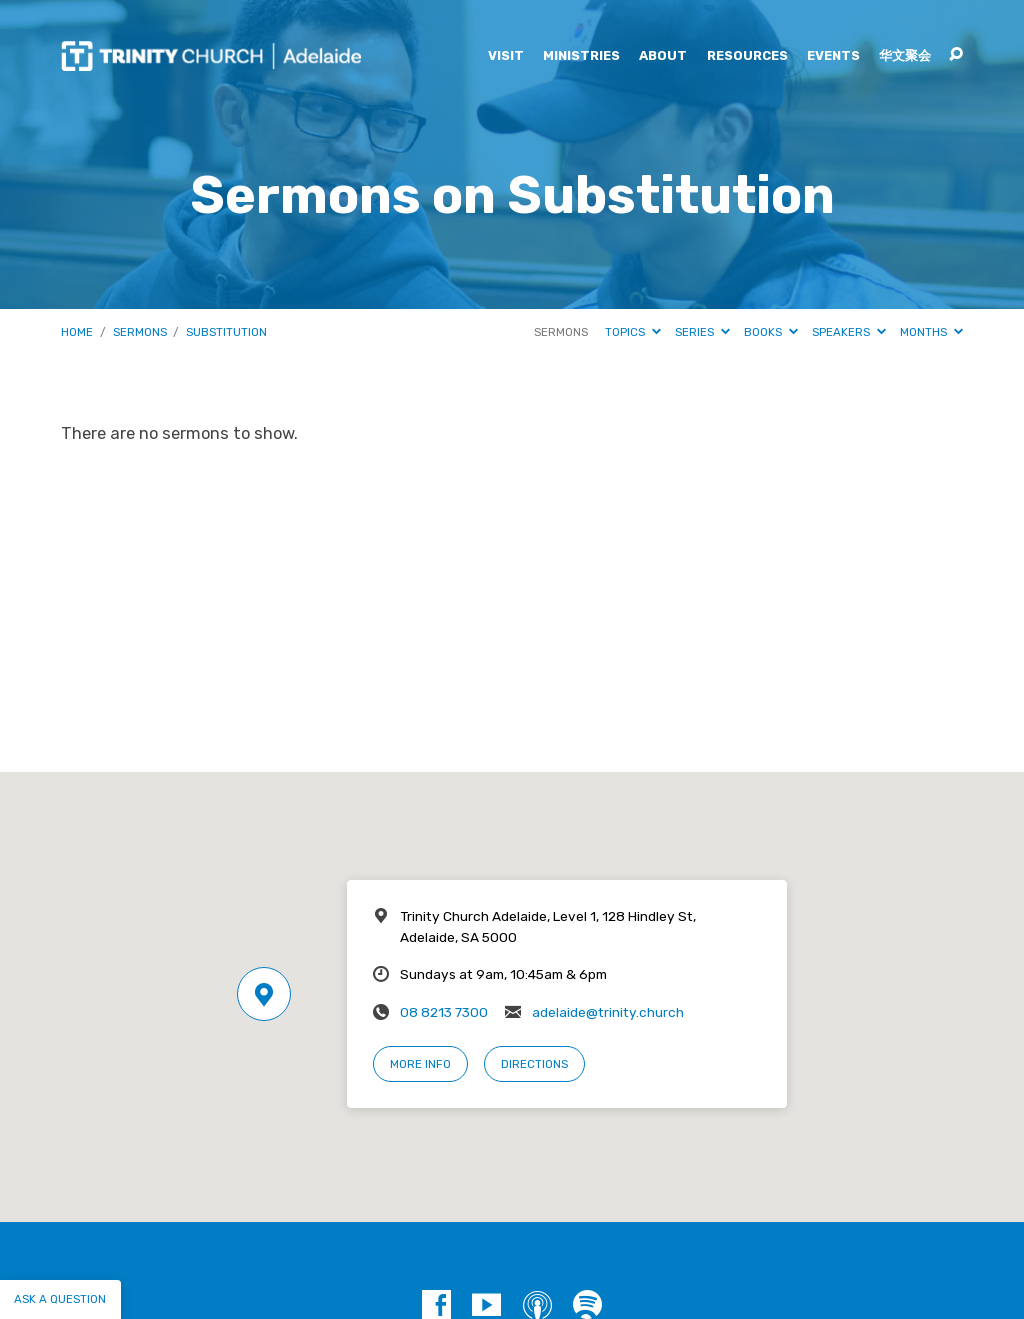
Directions (534, 1064)
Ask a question (60, 1299)
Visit (506, 56)
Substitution (226, 332)
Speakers (849, 332)
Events (833, 56)
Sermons (140, 332)
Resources (747, 56)
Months (931, 332)
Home (77, 332)
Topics (633, 332)
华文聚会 (905, 56)
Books (771, 332)
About (663, 56)
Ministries (581, 56)
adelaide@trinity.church (608, 1012)
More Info (420, 1064)
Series (702, 332)
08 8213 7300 (444, 1012)
